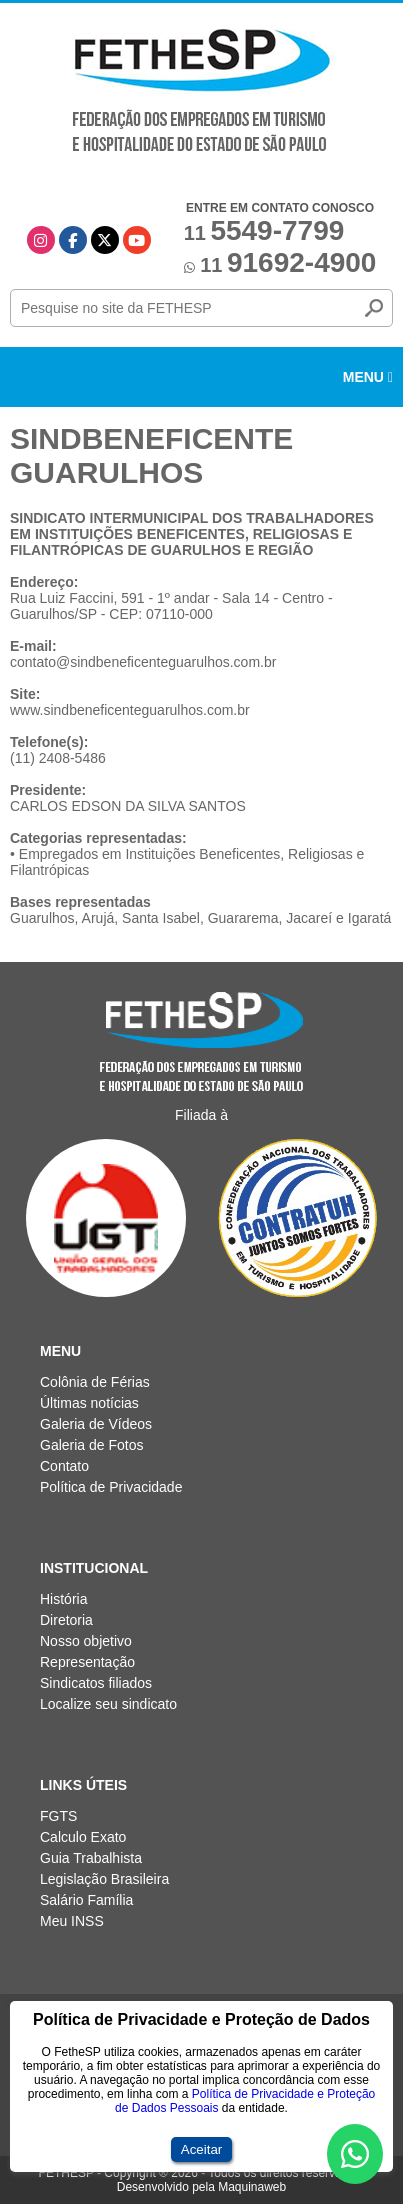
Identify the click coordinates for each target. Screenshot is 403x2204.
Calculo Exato (83, 1837)
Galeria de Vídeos (96, 1424)
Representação (87, 1662)
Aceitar (201, 2149)
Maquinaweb (252, 2187)
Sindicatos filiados (96, 1683)
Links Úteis (83, 1785)
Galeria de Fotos (92, 1445)
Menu (368, 377)
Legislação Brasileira (104, 1879)
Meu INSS (72, 1921)
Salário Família (86, 1900)
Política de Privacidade (111, 1487)
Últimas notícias (89, 1403)
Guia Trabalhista (91, 1858)
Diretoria (66, 1620)
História (63, 1599)
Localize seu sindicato (108, 1704)
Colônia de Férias (95, 1382)
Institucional (94, 1568)
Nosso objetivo (86, 1641)
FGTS (58, 1816)
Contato (64, 1466)
